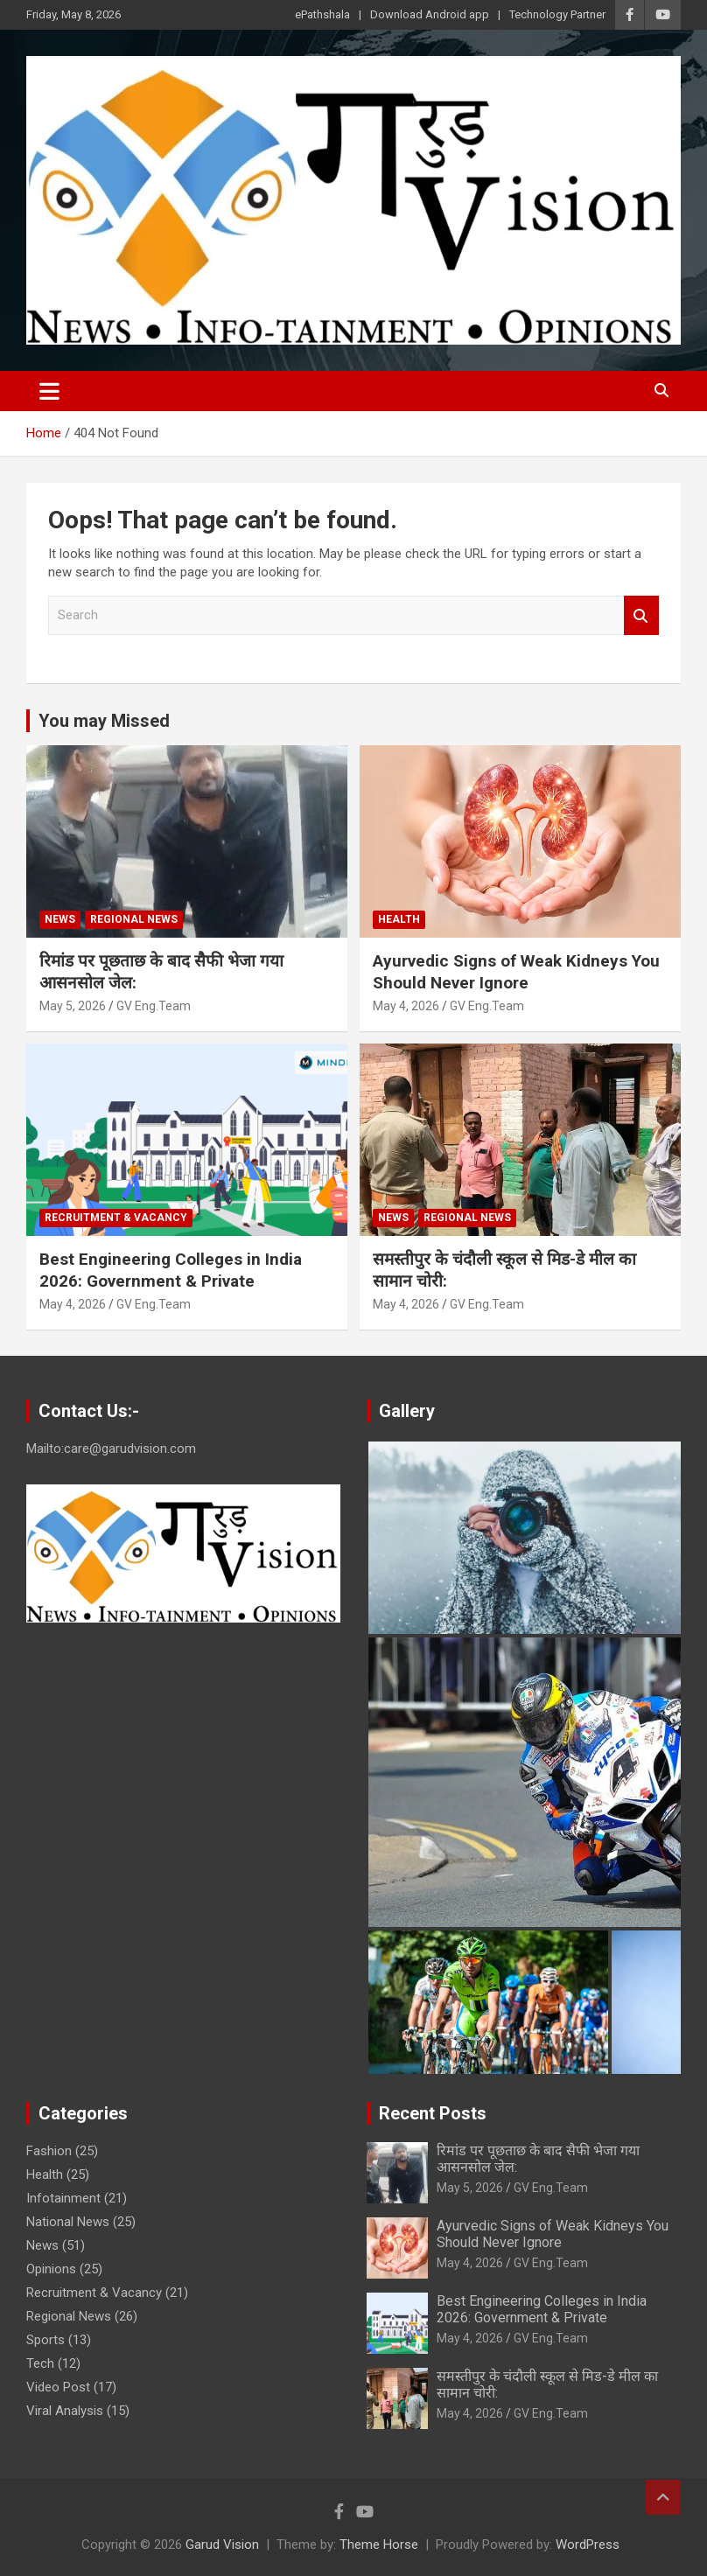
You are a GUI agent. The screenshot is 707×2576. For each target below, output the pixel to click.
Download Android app (429, 14)
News (60, 919)
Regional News (134, 919)
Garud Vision (222, 2544)
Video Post (58, 2387)
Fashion (49, 2151)
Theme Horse (379, 2544)
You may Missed (104, 720)
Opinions (51, 2269)
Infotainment (63, 2198)
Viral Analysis (64, 2411)
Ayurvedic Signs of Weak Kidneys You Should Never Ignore (516, 972)
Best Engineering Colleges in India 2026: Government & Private (170, 1270)
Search (641, 615)
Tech (40, 2363)
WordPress (588, 2544)
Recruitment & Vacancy (116, 1217)
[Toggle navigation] (49, 391)
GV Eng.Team (153, 1006)
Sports (45, 2340)
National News (67, 2222)
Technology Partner (557, 14)
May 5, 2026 (72, 1006)
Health (399, 919)
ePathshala (322, 14)
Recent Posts (432, 2113)
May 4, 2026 (406, 1006)
